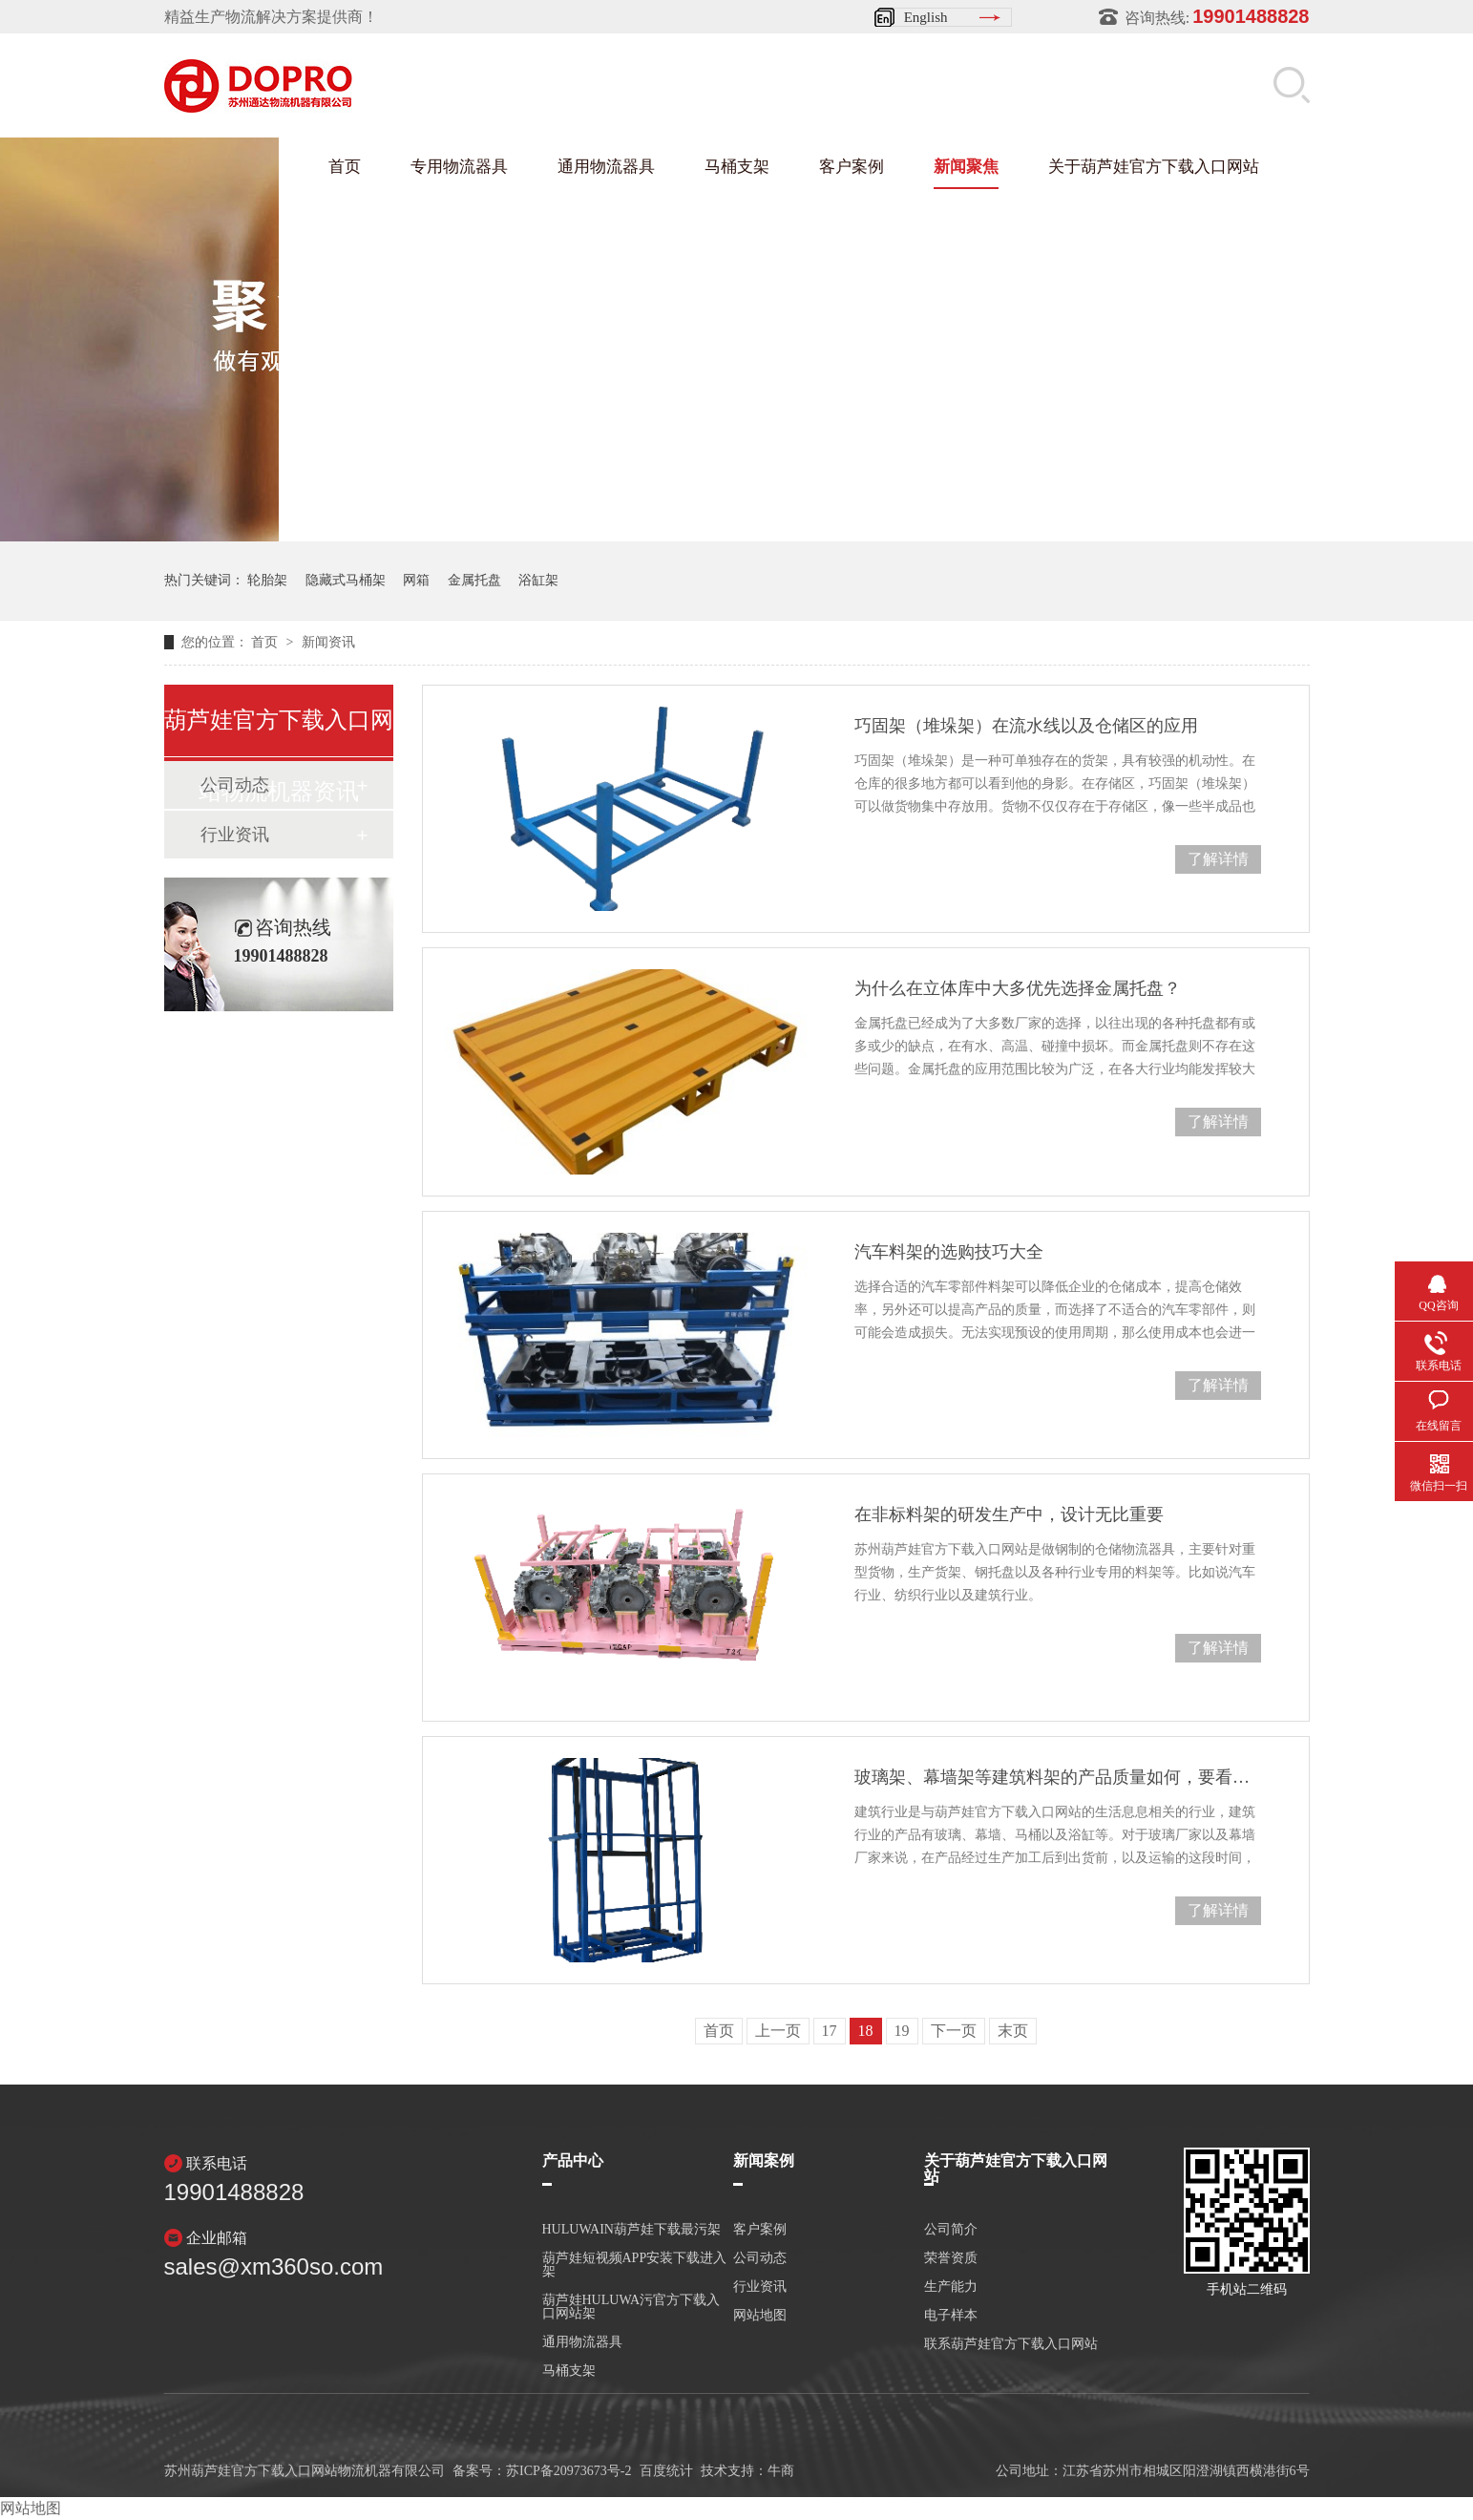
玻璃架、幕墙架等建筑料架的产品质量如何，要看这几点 (1057, 1777)
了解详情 (1218, 859)
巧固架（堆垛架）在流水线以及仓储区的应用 (1026, 725)
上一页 (778, 2030)
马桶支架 (737, 167)
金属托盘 (474, 580)
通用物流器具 (606, 167)
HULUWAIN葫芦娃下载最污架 (631, 2229)
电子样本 (951, 2315)
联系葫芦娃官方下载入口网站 (1011, 2344)
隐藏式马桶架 (345, 580)
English (926, 17)
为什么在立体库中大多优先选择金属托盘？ (1017, 988)
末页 (1013, 2030)
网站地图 (760, 2315)
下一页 (954, 2030)
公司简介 (951, 2229)
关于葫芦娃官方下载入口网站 (1153, 167)
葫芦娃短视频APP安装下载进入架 (634, 2265)
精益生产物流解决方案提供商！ (271, 17)
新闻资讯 (328, 642)
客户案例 (851, 167)
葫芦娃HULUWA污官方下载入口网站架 (631, 2307)
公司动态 (760, 2258)
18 (865, 2030)
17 (829, 2030)
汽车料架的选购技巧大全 (948, 1251)
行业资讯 (234, 834)
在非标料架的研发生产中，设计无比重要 (1009, 1514)
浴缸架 (538, 580)
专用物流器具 (459, 167)
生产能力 (951, 2287)
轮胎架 (267, 580)
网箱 (416, 580)
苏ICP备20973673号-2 (568, 2471)
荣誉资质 (951, 2258)
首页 (344, 167)
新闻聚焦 (966, 167)
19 (902, 2030)
